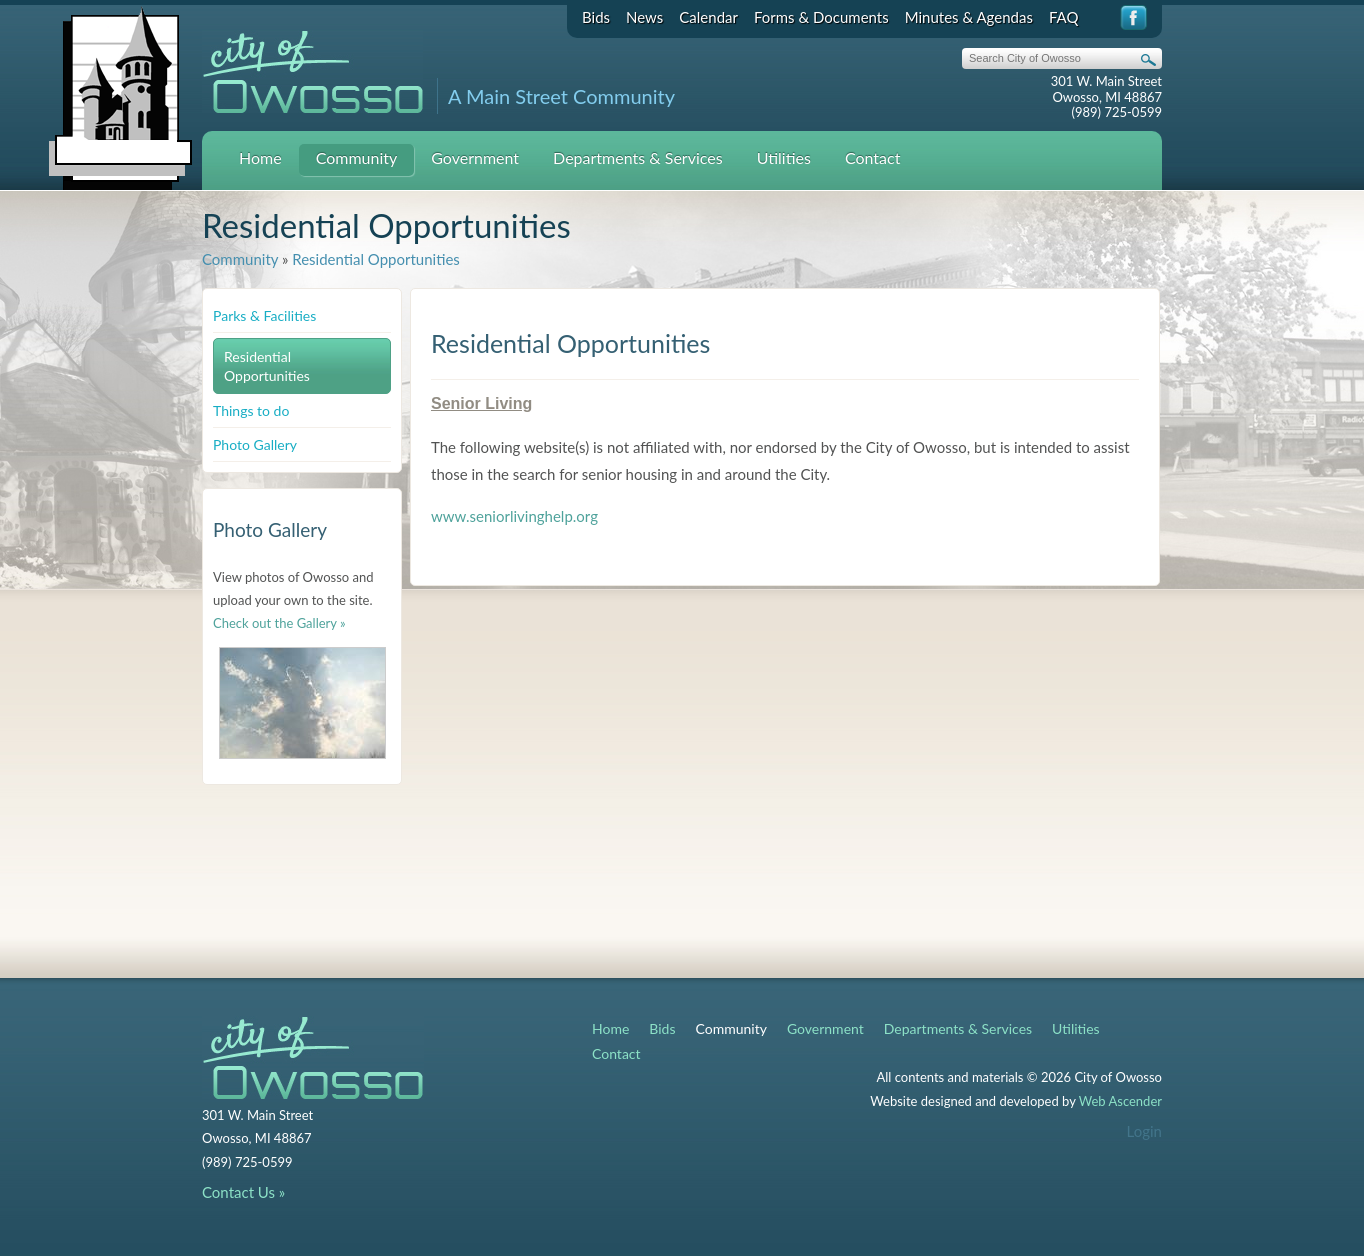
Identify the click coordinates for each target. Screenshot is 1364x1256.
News (644, 17)
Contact (872, 157)
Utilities (784, 157)
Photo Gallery (255, 444)
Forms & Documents (821, 17)
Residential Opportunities (376, 259)
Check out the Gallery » (279, 623)
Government (475, 157)
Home (260, 157)
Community (357, 157)
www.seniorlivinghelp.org (514, 516)
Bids (596, 17)
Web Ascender (1120, 1101)
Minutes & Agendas (969, 17)
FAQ (1064, 17)
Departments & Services (638, 157)
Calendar (708, 17)
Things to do (251, 410)
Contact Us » (243, 1192)
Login (1144, 1131)
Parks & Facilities (264, 315)
